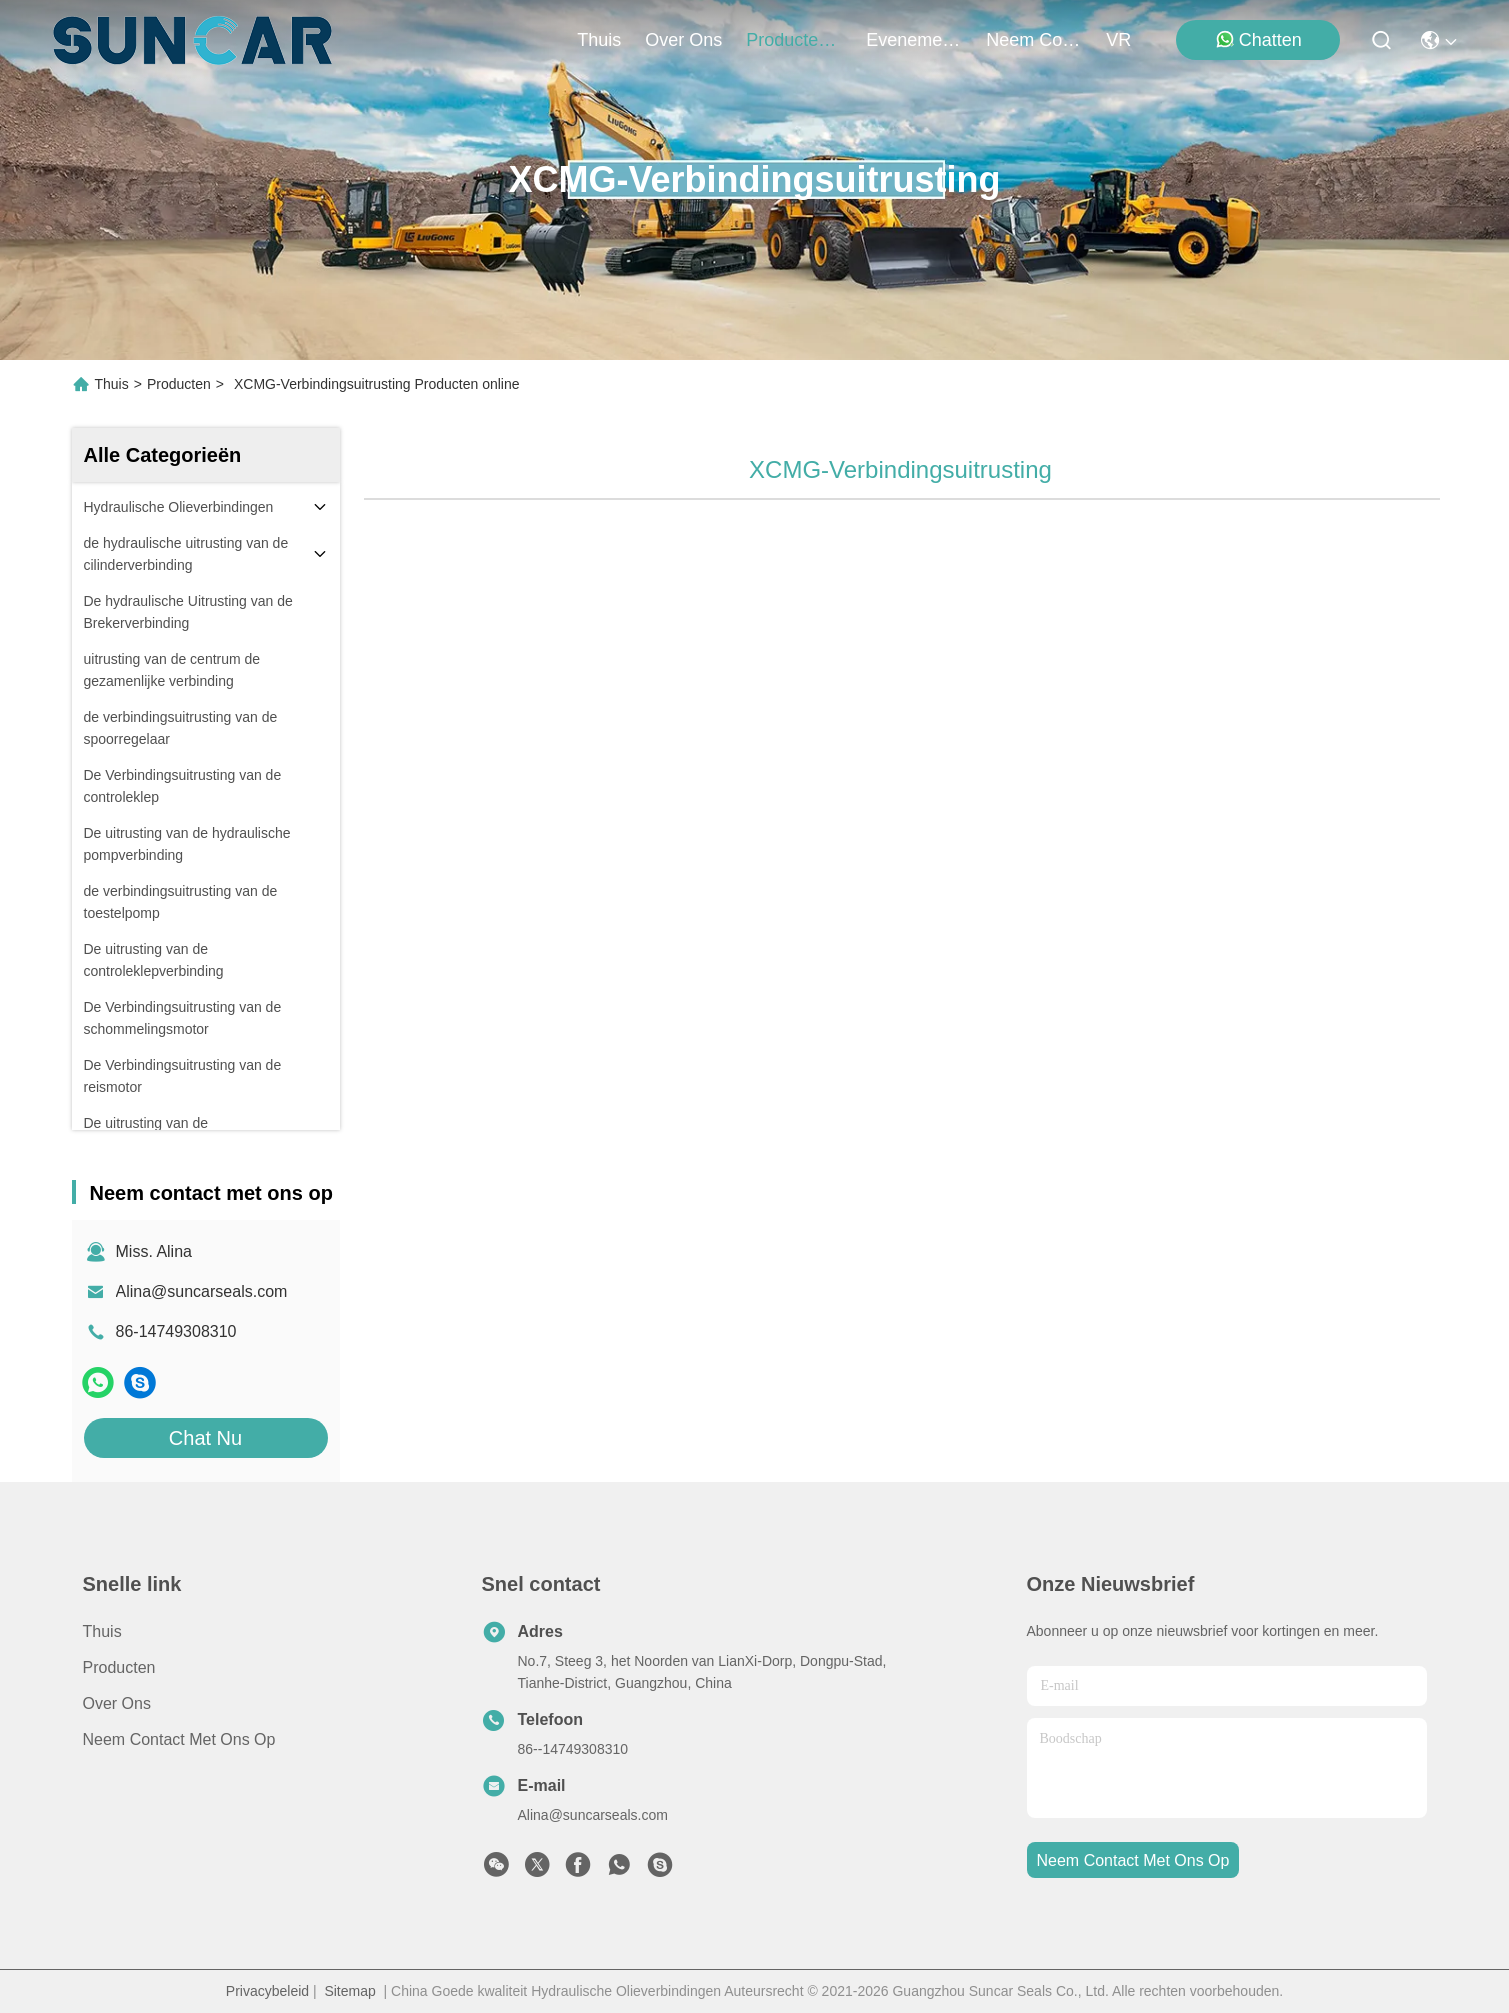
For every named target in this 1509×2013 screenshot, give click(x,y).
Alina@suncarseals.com (202, 1291)
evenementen (914, 40)
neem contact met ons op (1034, 40)
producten (794, 40)
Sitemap (349, 1991)
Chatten (1258, 39)
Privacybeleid (267, 1991)
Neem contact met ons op (179, 1739)
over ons (683, 40)
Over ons (117, 1703)
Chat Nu (205, 1438)
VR (1118, 40)
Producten (179, 384)
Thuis (599, 40)
